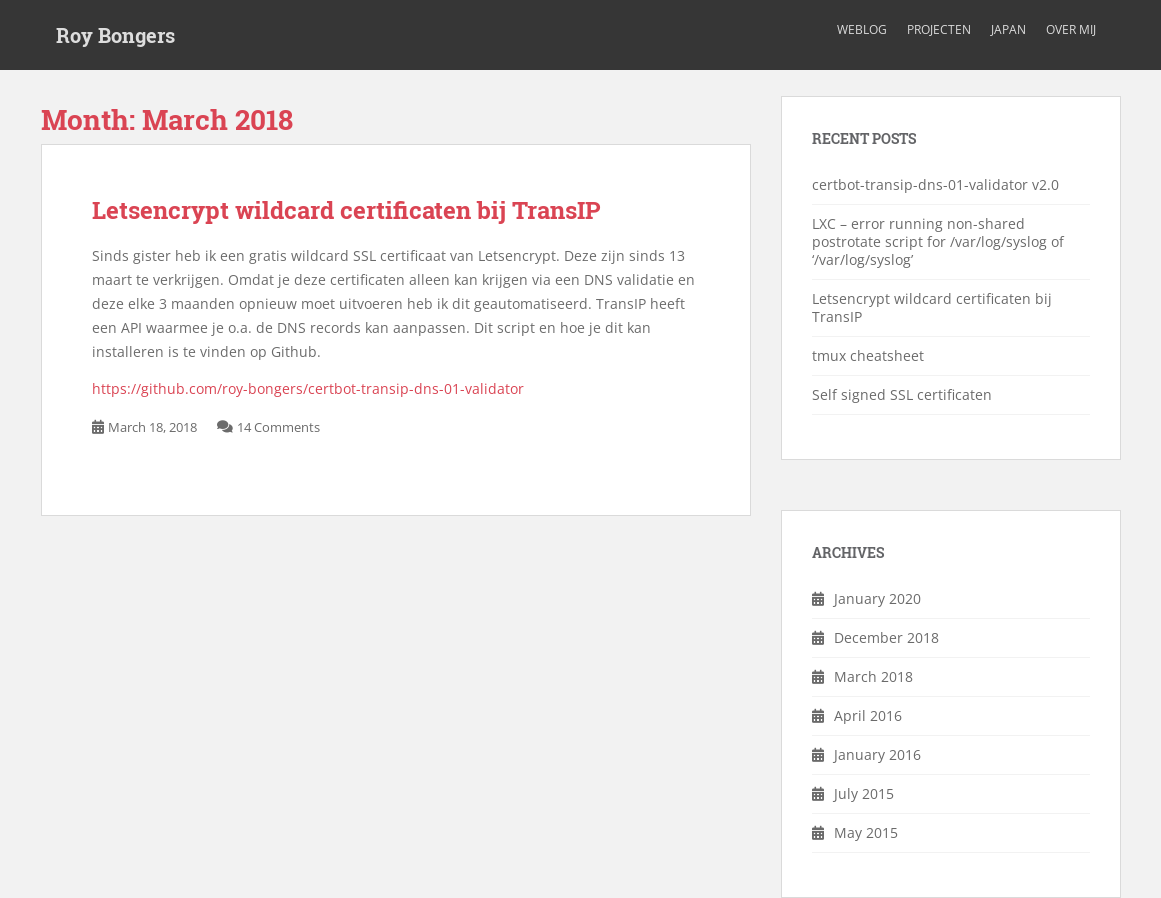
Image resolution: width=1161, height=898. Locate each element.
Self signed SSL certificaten (902, 394)
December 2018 (886, 637)
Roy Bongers (115, 35)
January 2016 (877, 754)
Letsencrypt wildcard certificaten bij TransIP (346, 210)
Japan (1008, 29)
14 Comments (278, 427)
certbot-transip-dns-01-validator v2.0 (935, 184)
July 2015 (864, 793)
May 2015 (866, 832)
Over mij (1071, 29)
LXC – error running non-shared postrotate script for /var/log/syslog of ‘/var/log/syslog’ (938, 241)
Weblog (862, 29)
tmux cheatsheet (868, 355)
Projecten (939, 29)
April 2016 (868, 715)
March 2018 (873, 676)
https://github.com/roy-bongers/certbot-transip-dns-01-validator (308, 388)
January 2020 (877, 598)
